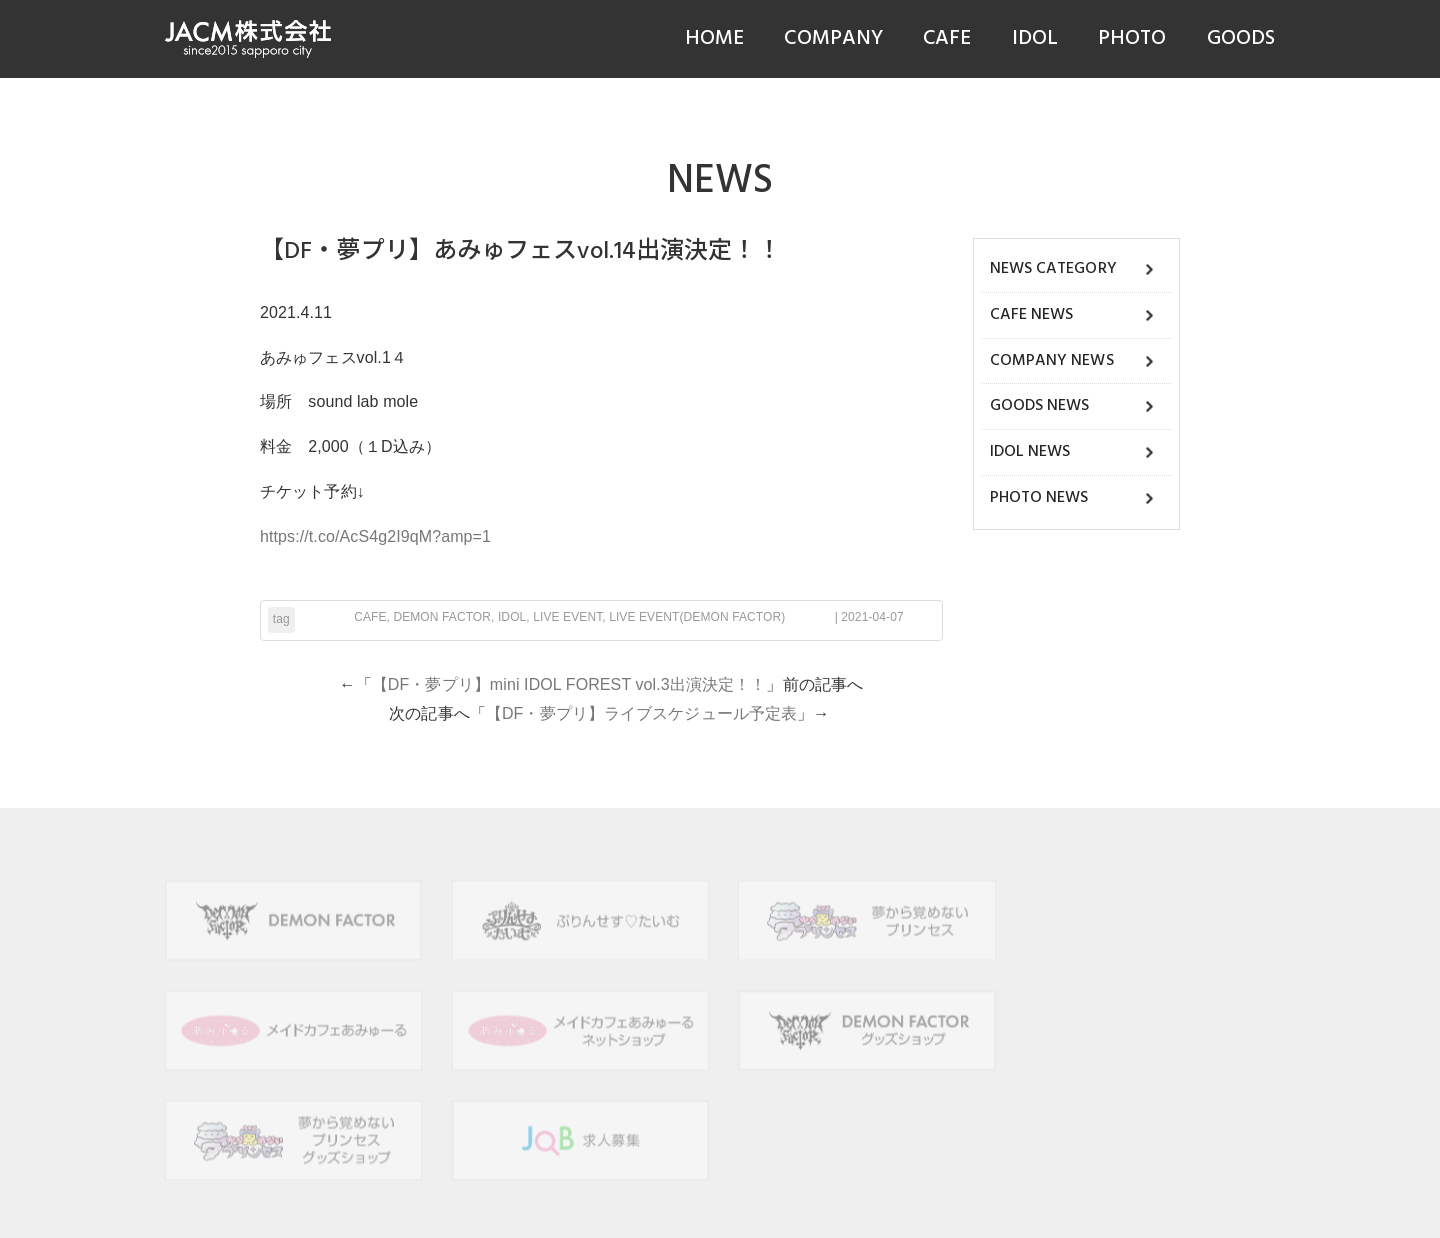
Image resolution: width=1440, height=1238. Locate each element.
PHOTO (1132, 38)
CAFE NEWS (1032, 315)
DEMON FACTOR (442, 617)
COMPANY (833, 38)
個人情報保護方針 (619, 1177)
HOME (714, 38)
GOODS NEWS (1040, 406)
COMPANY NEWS (1052, 361)
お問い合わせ (825, 1177)
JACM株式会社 (248, 39)
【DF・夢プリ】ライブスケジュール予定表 (641, 713)
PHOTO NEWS (1039, 498)
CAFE (947, 38)
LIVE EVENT (567, 617)
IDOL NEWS (1030, 452)
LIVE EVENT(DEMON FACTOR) (697, 617)
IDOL (1035, 38)
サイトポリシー (728, 1177)
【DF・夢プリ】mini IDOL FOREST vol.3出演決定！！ (569, 684)
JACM (616, 1207)
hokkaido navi (931, 1207)
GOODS (1241, 38)
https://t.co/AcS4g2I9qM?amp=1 (375, 536)
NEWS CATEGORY (1053, 269)
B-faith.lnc (855, 1207)
